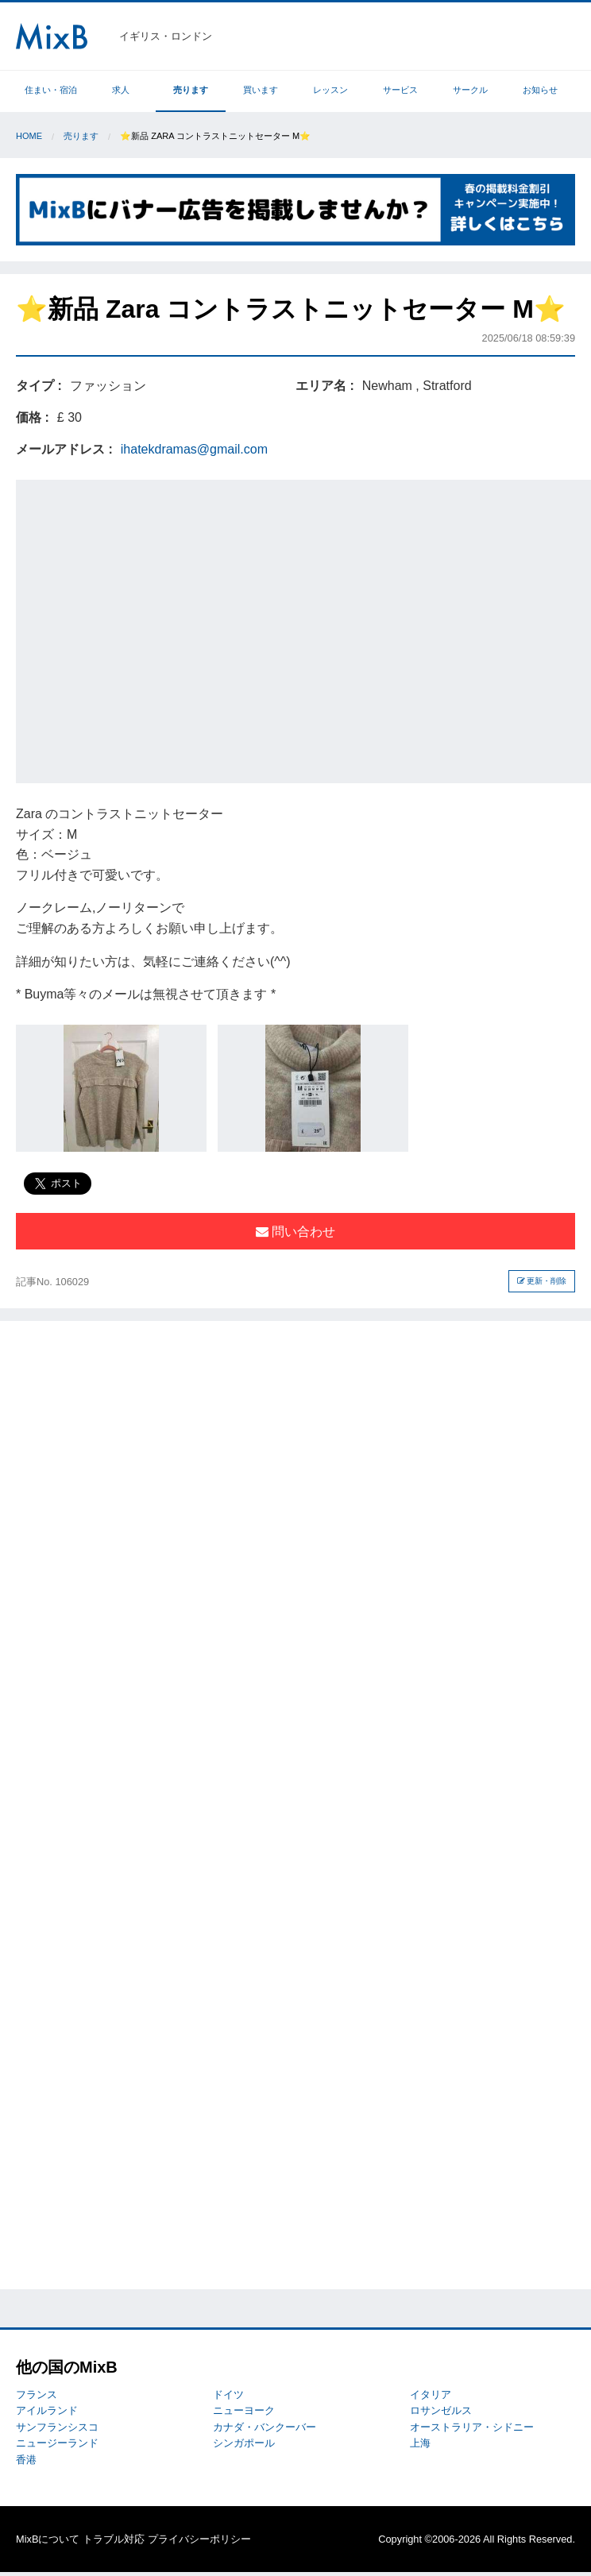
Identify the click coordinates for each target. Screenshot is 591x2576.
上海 (420, 2443)
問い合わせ (295, 1231)
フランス (36, 2394)
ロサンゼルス (441, 2410)
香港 (26, 2460)
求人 (120, 90)
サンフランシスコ (57, 2427)
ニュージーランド (57, 2443)
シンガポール (244, 2443)
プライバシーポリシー (199, 2539)
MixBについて (47, 2539)
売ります (190, 90)
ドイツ (228, 2394)
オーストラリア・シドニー (472, 2427)
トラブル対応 (114, 2539)
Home (29, 136)
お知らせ (540, 90)
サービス (400, 90)
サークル (470, 90)
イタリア (430, 2394)
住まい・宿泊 (51, 90)
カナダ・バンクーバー (264, 2427)
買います (260, 90)
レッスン (330, 90)
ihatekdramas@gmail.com (194, 449)
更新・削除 (542, 1280)
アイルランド (47, 2410)
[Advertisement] (152, 629)
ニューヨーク (244, 2410)
